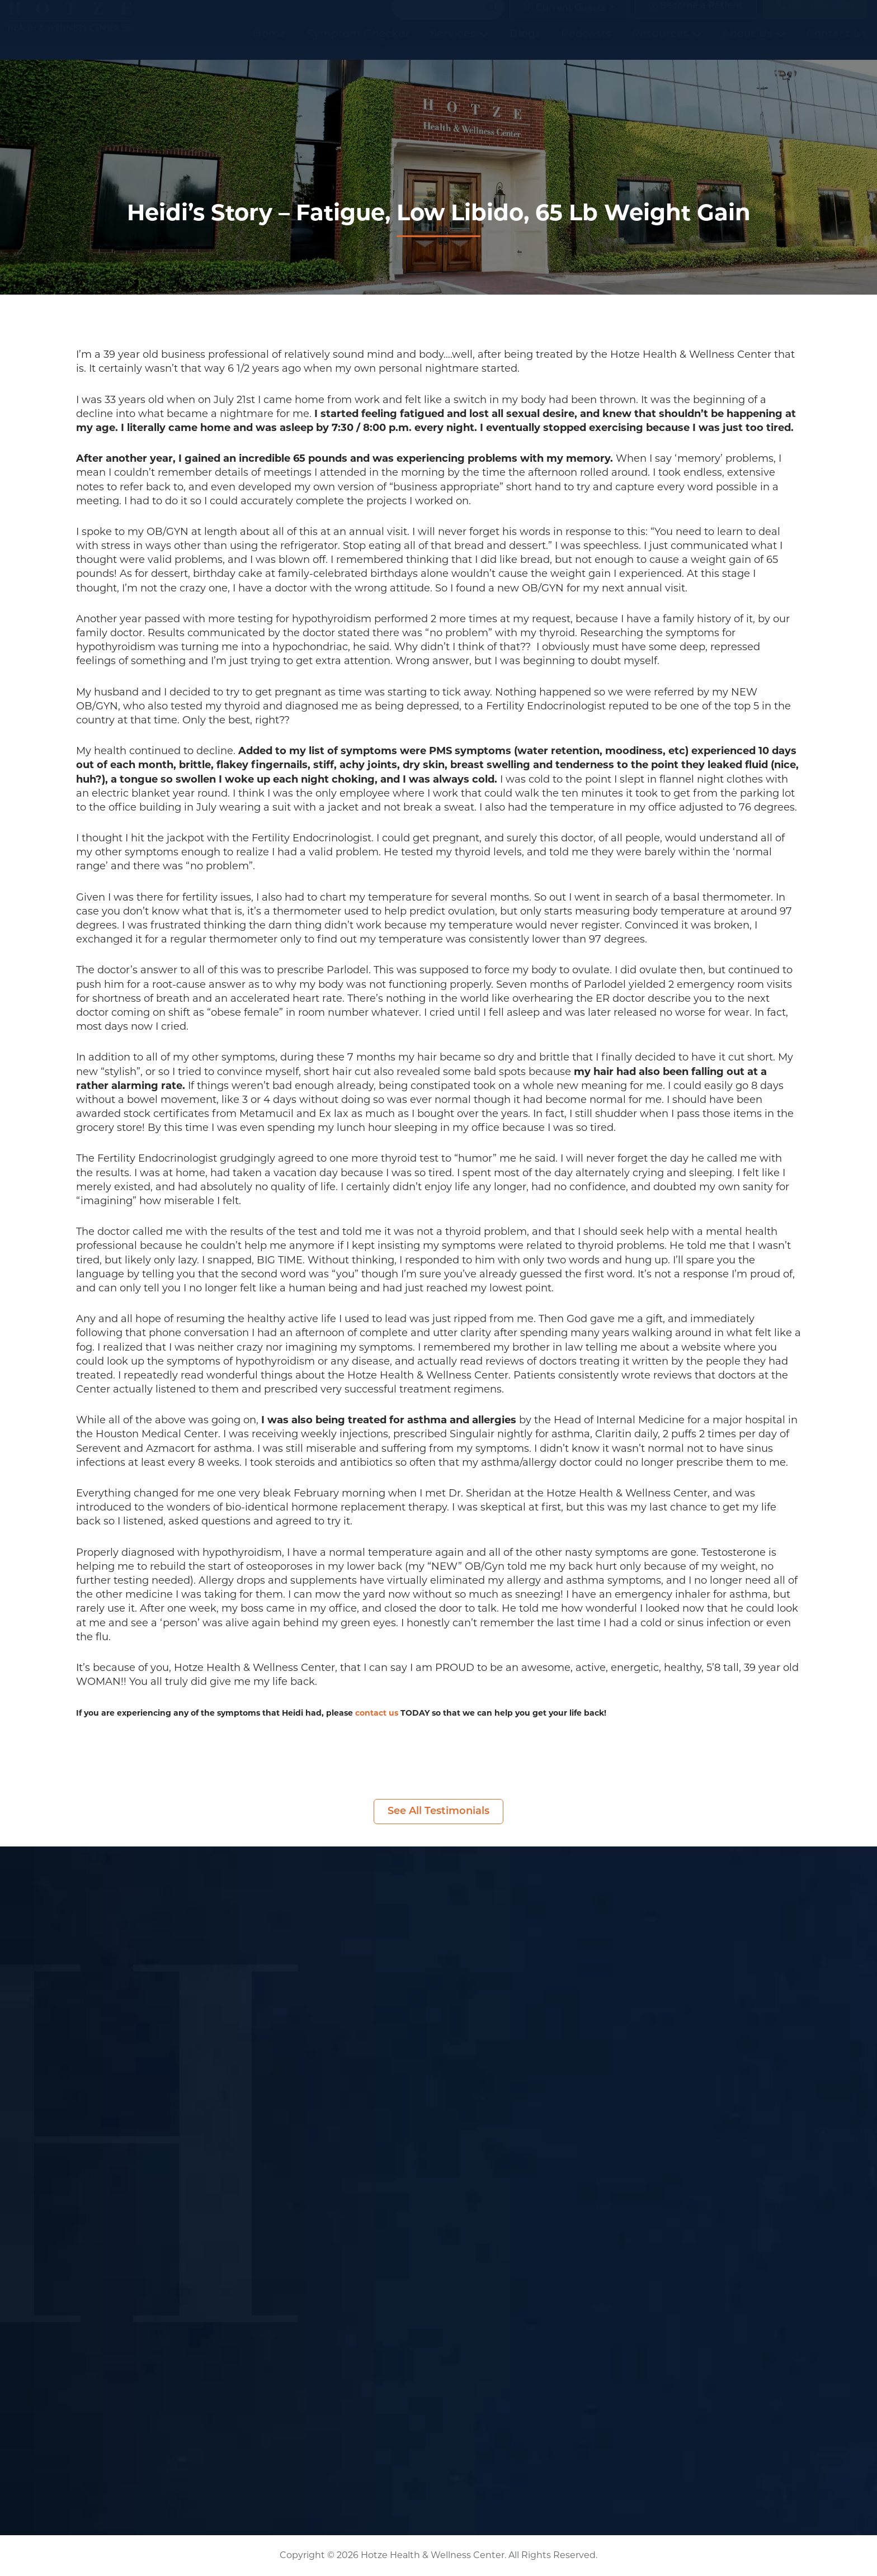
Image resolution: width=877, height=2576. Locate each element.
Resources (667, 45)
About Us (754, 45)
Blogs (525, 45)
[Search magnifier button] (491, 19)
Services (459, 45)
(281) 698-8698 (815, 17)
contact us (376, 1713)
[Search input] (443, 19)
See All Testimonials (438, 1811)
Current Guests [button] (565, 19)
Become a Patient (696, 17)
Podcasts (586, 45)
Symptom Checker (358, 45)
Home (269, 45)
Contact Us (837, 45)
